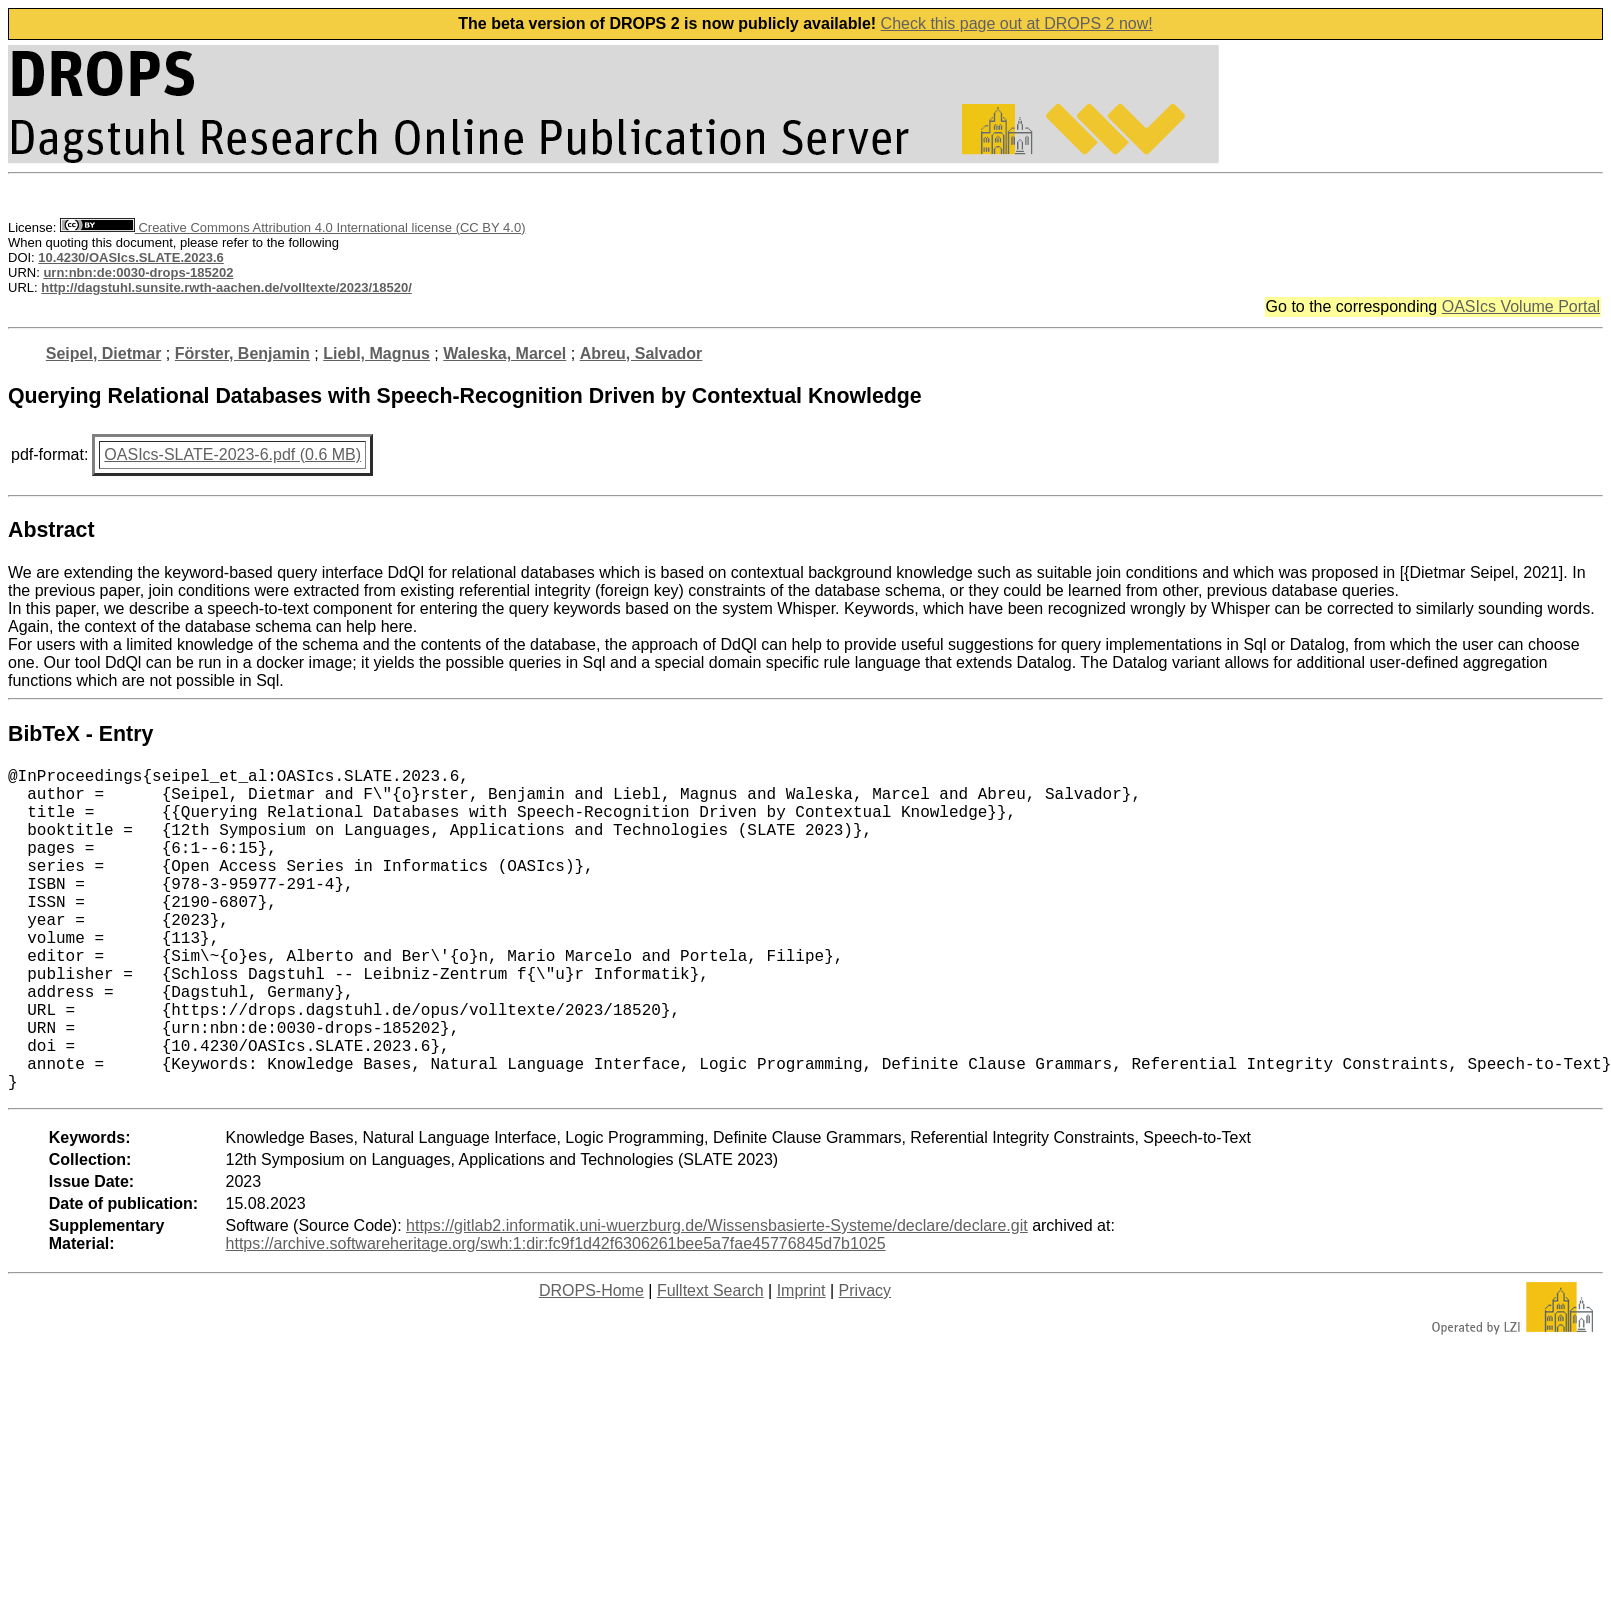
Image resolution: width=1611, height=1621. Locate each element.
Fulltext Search (710, 1362)
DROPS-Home (591, 1362)
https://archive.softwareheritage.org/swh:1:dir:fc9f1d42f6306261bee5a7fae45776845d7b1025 (556, 1315)
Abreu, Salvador (641, 353)
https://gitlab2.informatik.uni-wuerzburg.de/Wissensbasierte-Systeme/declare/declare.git (717, 1297)
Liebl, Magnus (376, 353)
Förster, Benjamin (242, 353)
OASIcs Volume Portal (1521, 306)
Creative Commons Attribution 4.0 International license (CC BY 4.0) (292, 227)
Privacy (865, 1362)
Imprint (801, 1362)
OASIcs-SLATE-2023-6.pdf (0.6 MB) (232, 454)
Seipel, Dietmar (104, 353)
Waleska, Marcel (504, 353)
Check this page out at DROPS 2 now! (1017, 23)
